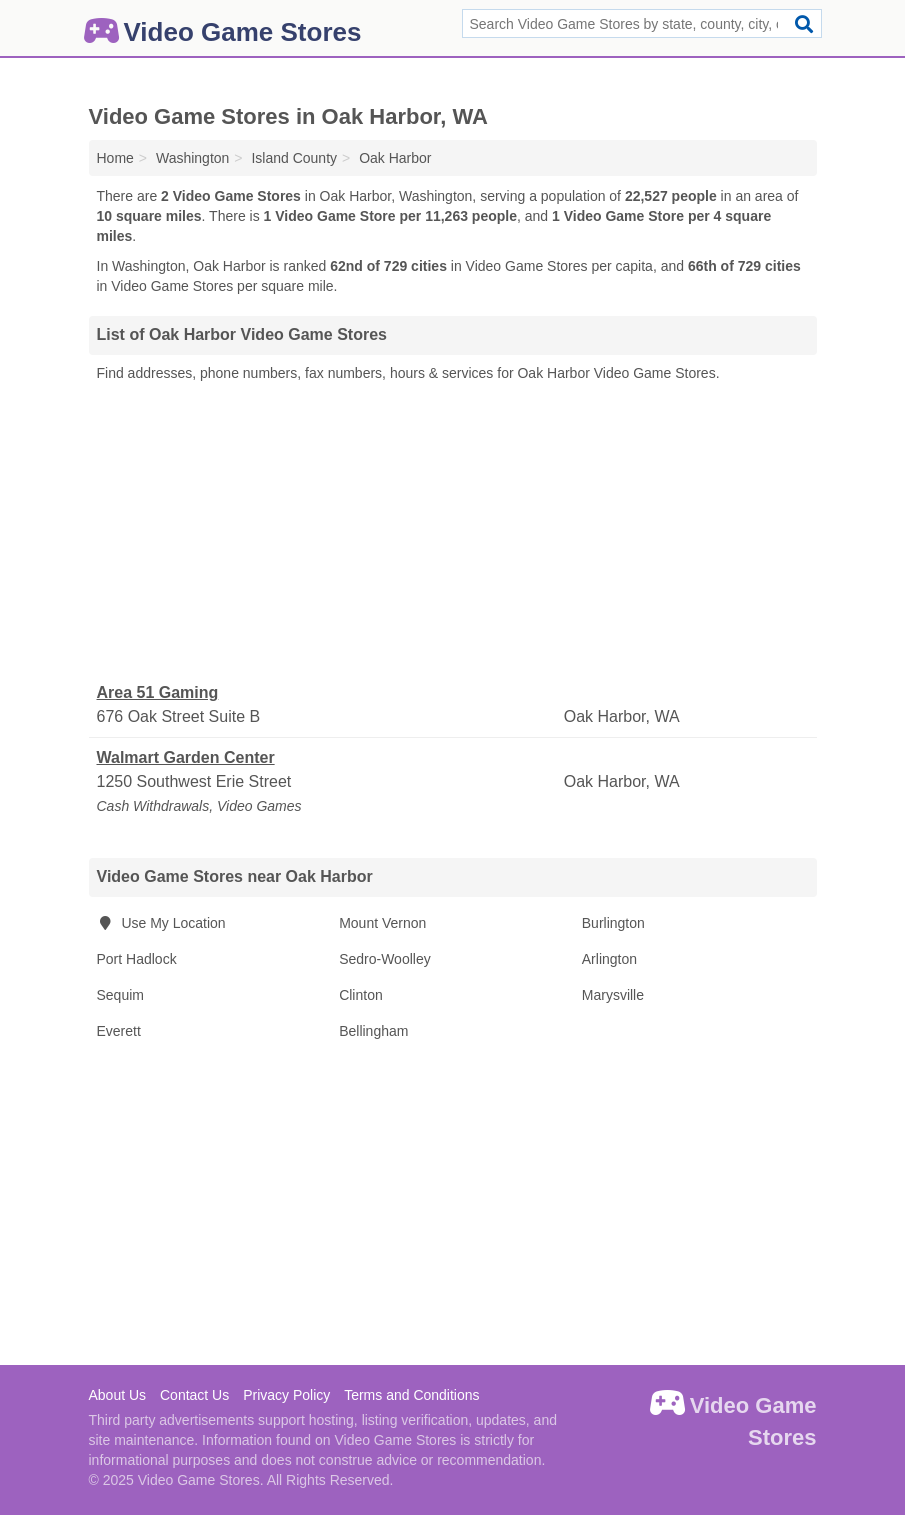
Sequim (120, 995)
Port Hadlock (137, 959)
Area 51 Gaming (158, 692)
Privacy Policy (286, 1395)
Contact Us (194, 1395)
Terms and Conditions (411, 1395)
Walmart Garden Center (186, 757)
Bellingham (373, 1031)
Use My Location (161, 923)
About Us (118, 1395)
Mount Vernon (382, 923)
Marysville (613, 995)
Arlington (609, 959)
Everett (119, 1031)
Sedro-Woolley (385, 959)
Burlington (613, 923)
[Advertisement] (453, 533)
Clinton (361, 995)
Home (115, 158)
